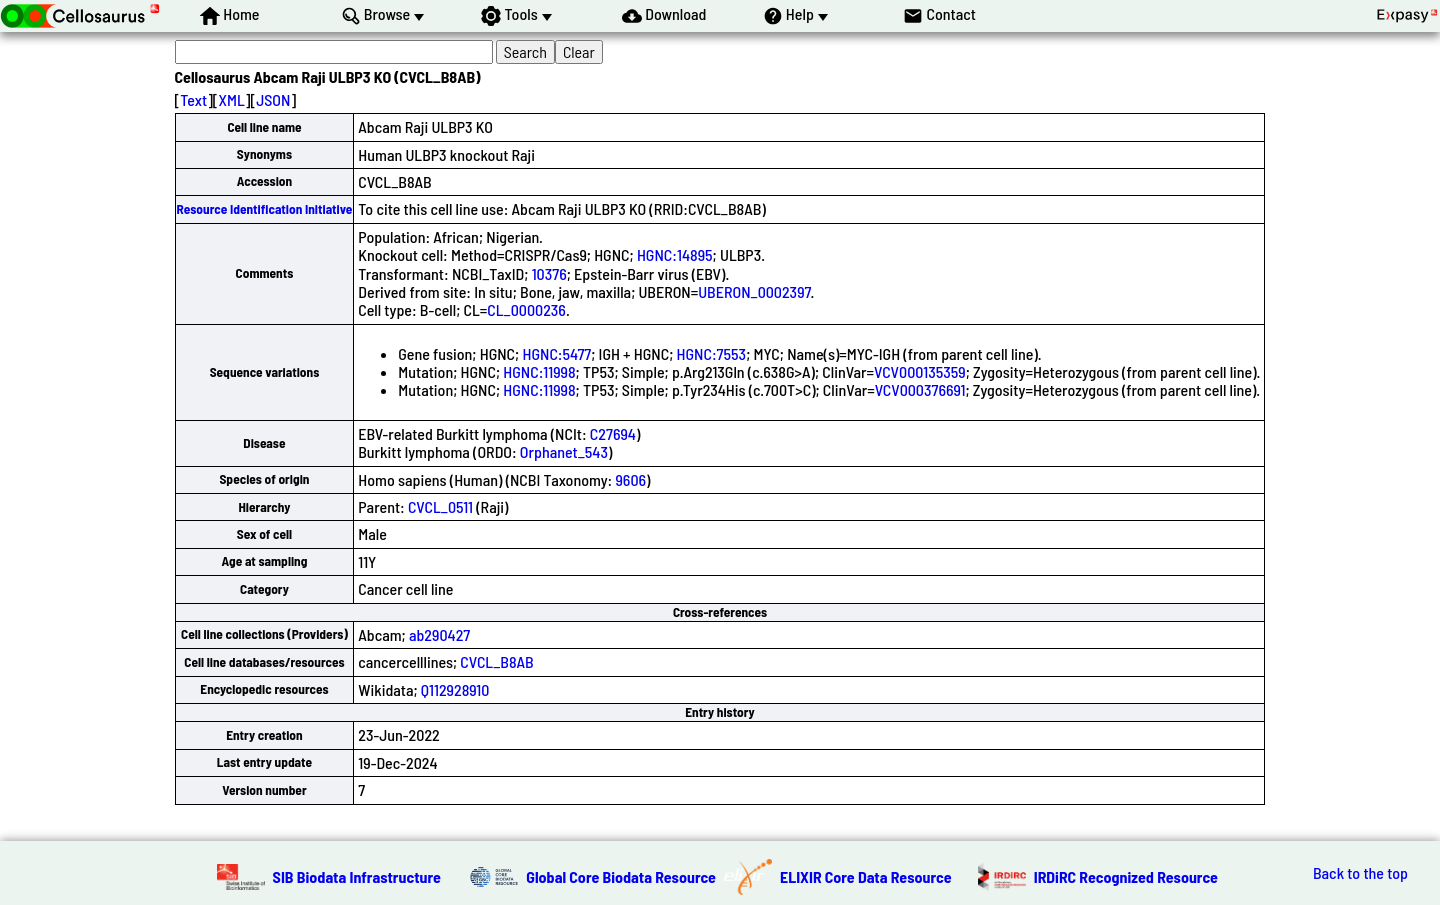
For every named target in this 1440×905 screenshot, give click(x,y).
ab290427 (439, 634)
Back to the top (1360, 873)
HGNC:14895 (675, 254)
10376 (549, 273)
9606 (630, 479)
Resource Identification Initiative (265, 209)
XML (232, 99)
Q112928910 (455, 689)
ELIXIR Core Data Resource (866, 876)
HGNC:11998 (539, 371)
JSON (273, 99)
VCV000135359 (920, 371)
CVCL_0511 (440, 506)
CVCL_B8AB (496, 661)
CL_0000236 (526, 309)
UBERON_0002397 (754, 291)
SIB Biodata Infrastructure (357, 876)
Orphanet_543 (564, 451)
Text (193, 99)
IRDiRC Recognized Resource (1126, 876)
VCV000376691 (920, 389)
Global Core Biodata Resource (621, 876)
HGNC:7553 (712, 353)
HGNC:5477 (556, 353)
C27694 (613, 433)
